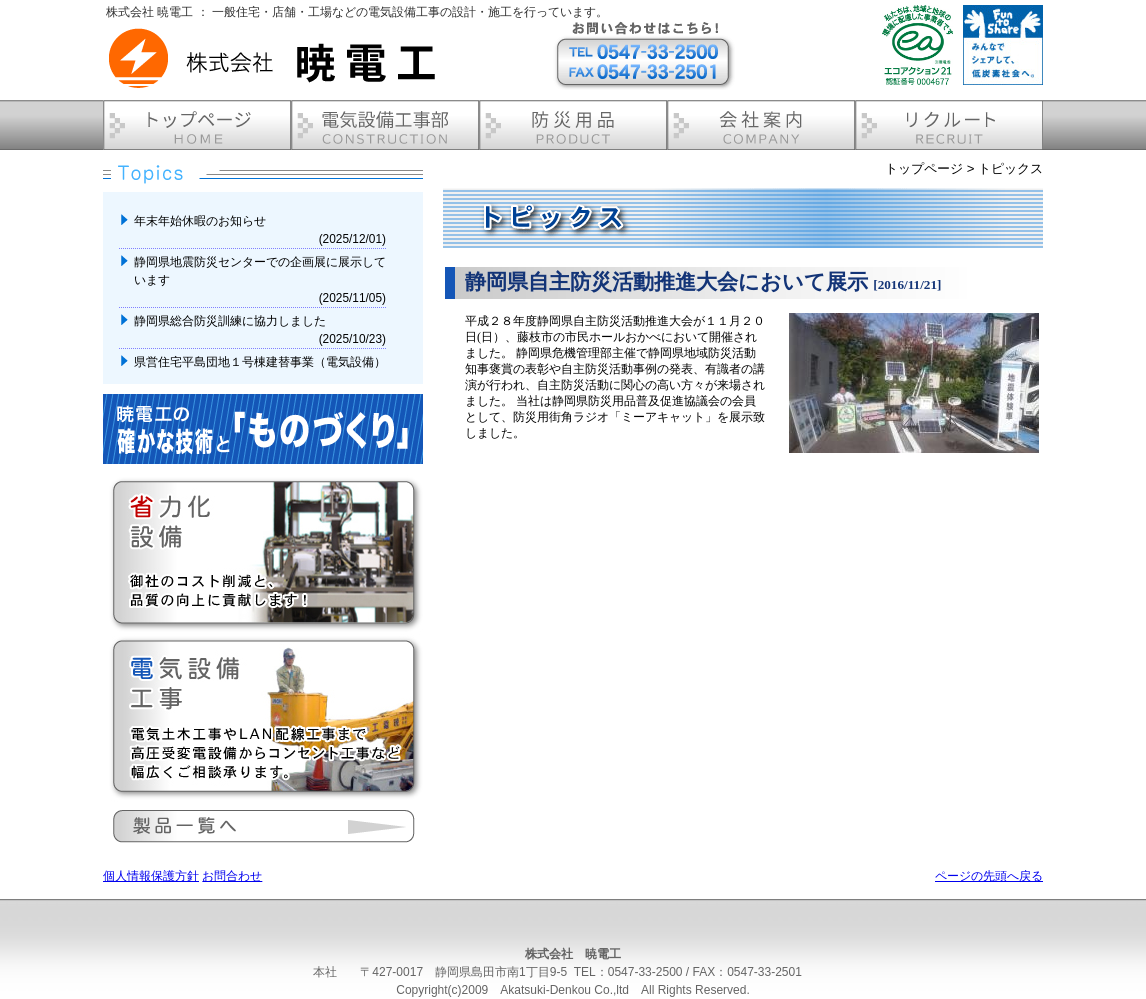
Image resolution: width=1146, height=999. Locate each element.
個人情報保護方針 (151, 876)
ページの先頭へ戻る (989, 876)
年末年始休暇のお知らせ (201, 221)
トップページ (924, 168)
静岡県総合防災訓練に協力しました (231, 321)
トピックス (1010, 168)
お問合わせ (232, 876)
